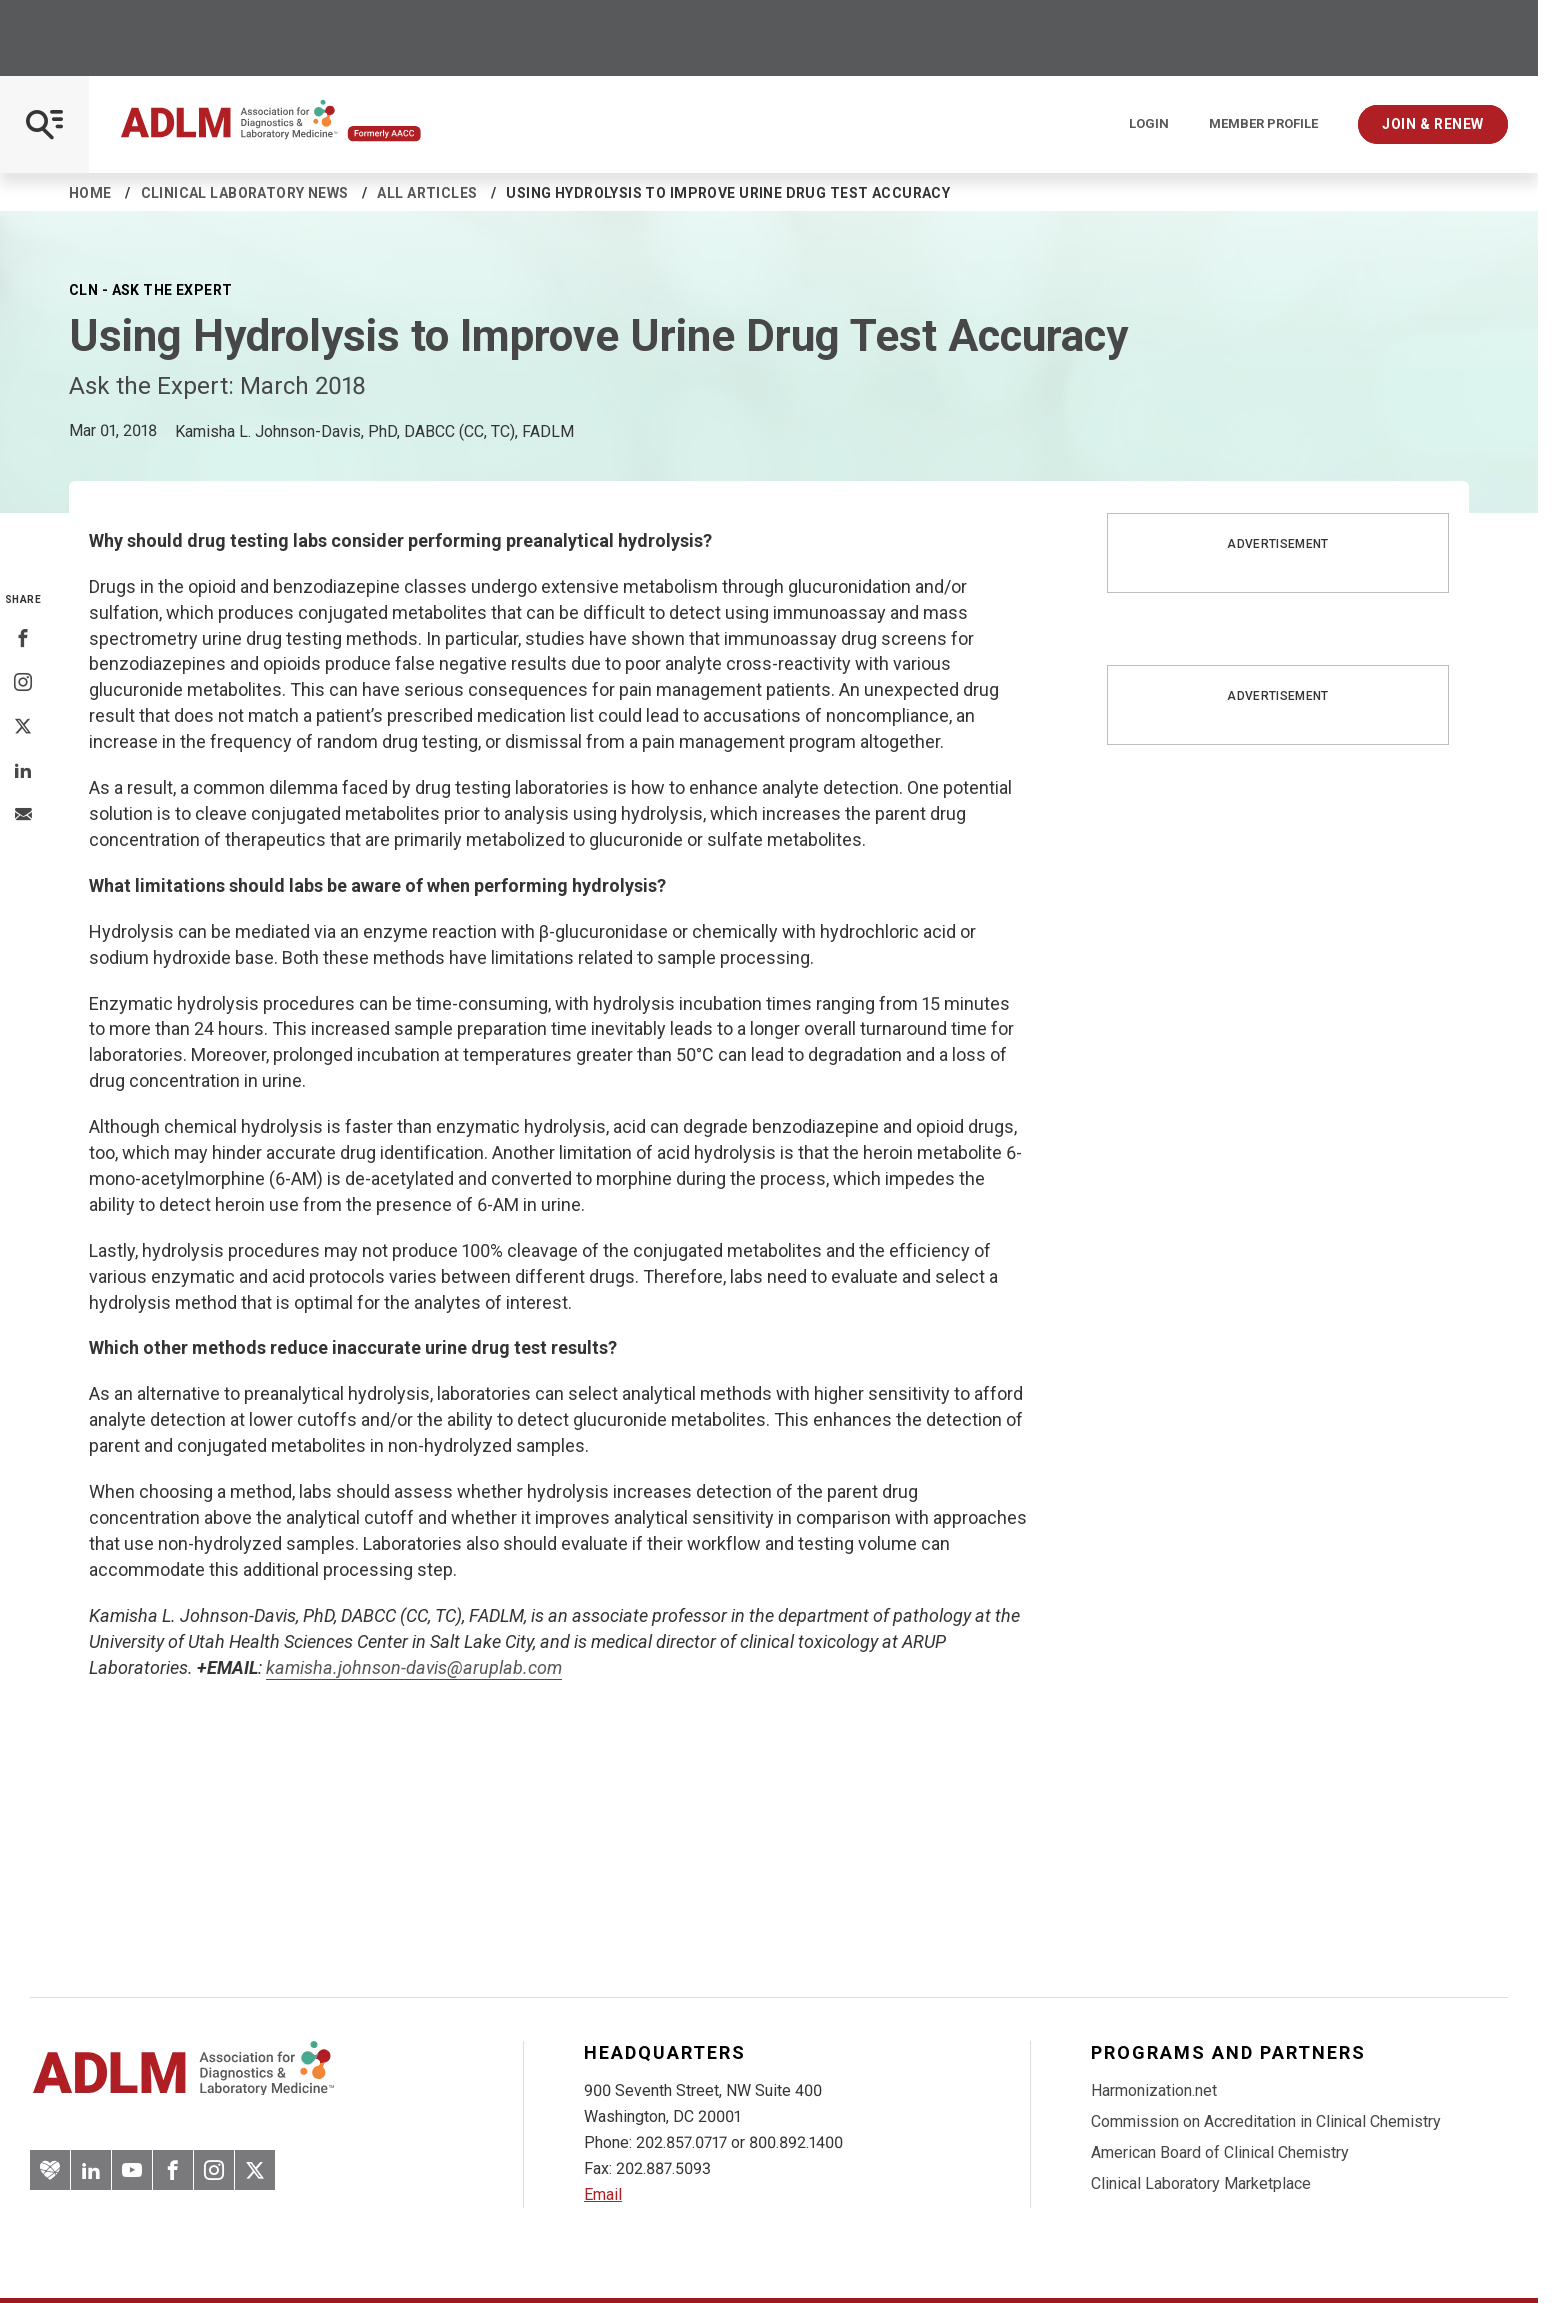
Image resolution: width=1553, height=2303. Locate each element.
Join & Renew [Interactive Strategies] (1433, 124)
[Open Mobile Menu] (44, 124)
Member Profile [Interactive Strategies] (1263, 124)
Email (603, 2194)
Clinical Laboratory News (245, 193)
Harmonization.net (1154, 2090)
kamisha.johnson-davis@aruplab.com (414, 1667)
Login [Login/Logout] (1149, 124)
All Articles (427, 193)
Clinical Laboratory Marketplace (1201, 2183)
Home (90, 193)
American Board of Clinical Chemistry (1220, 2152)
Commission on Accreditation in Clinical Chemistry (1266, 2121)
